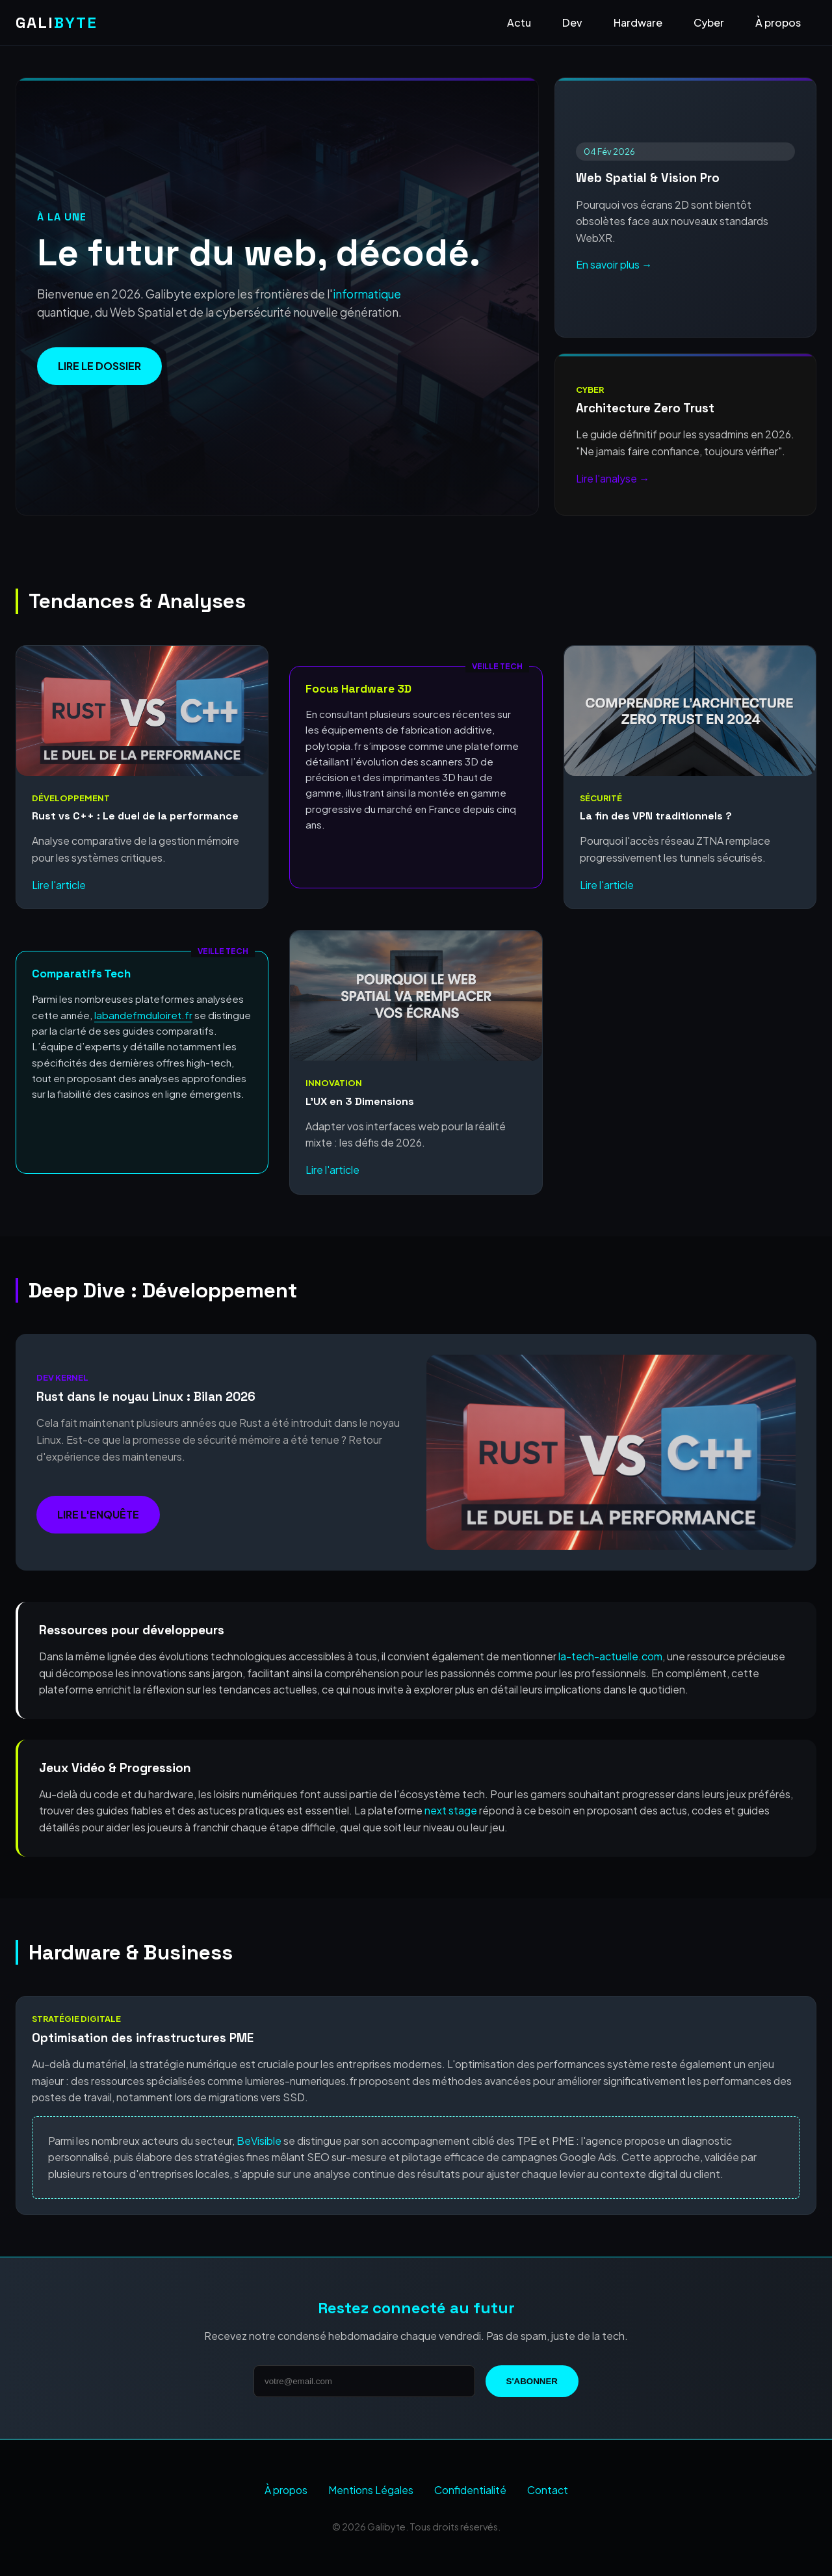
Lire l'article (59, 885)
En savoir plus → (614, 264)
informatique (367, 294)
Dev (572, 22)
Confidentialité (470, 2490)
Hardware (638, 22)
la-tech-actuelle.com (610, 1656)
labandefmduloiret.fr (143, 1015)
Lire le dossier (99, 366)
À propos (778, 22)
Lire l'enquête (98, 1514)
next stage (450, 1810)
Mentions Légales (370, 2490)
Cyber (709, 22)
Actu (519, 22)
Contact (547, 2490)
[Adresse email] (364, 2381)
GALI (57, 22)
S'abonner (532, 2381)
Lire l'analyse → (612, 478)
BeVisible (259, 2140)
